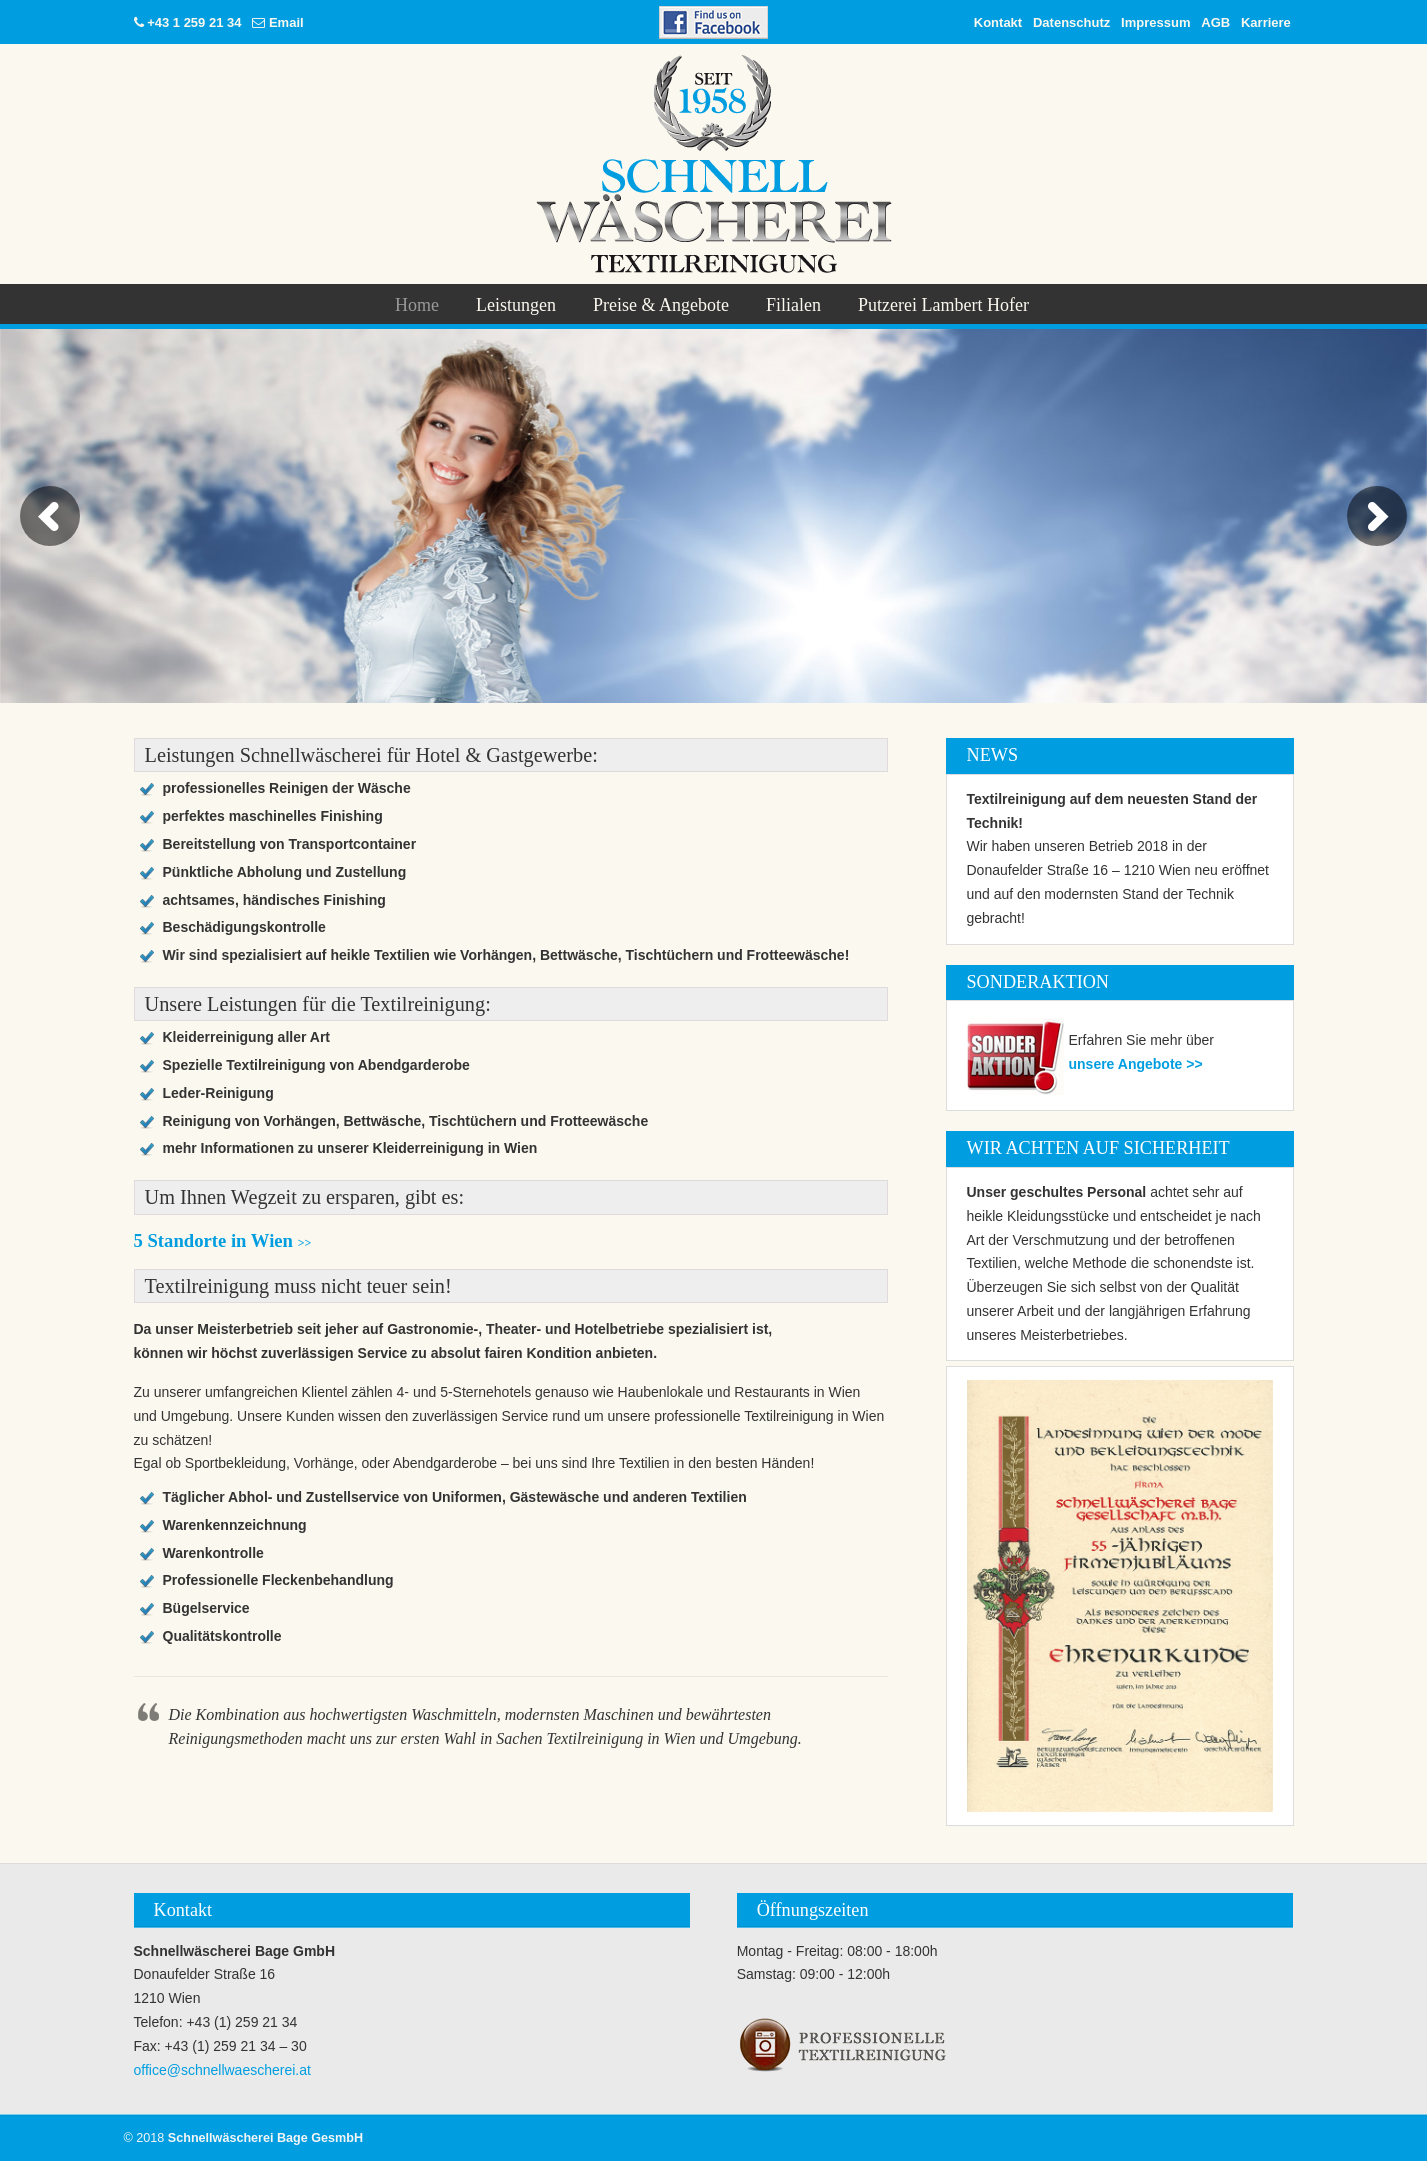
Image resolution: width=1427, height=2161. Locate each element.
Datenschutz (1071, 22)
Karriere (1266, 22)
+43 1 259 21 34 (194, 22)
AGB (1215, 22)
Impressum (1155, 22)
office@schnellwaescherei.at (222, 2070)
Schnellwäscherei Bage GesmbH (713, 163)
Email (286, 22)
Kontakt (998, 22)
